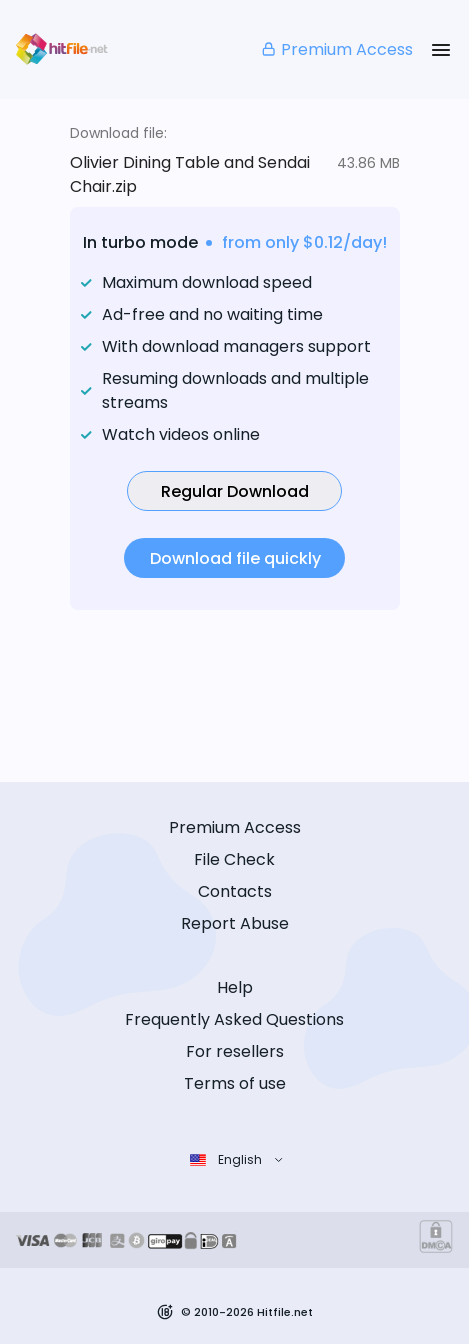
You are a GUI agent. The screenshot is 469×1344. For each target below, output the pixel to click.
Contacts (235, 891)
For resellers (235, 1051)
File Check (234, 859)
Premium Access (336, 49)
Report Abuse (235, 923)
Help (235, 987)
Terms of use (235, 1083)
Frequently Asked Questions (234, 1019)
